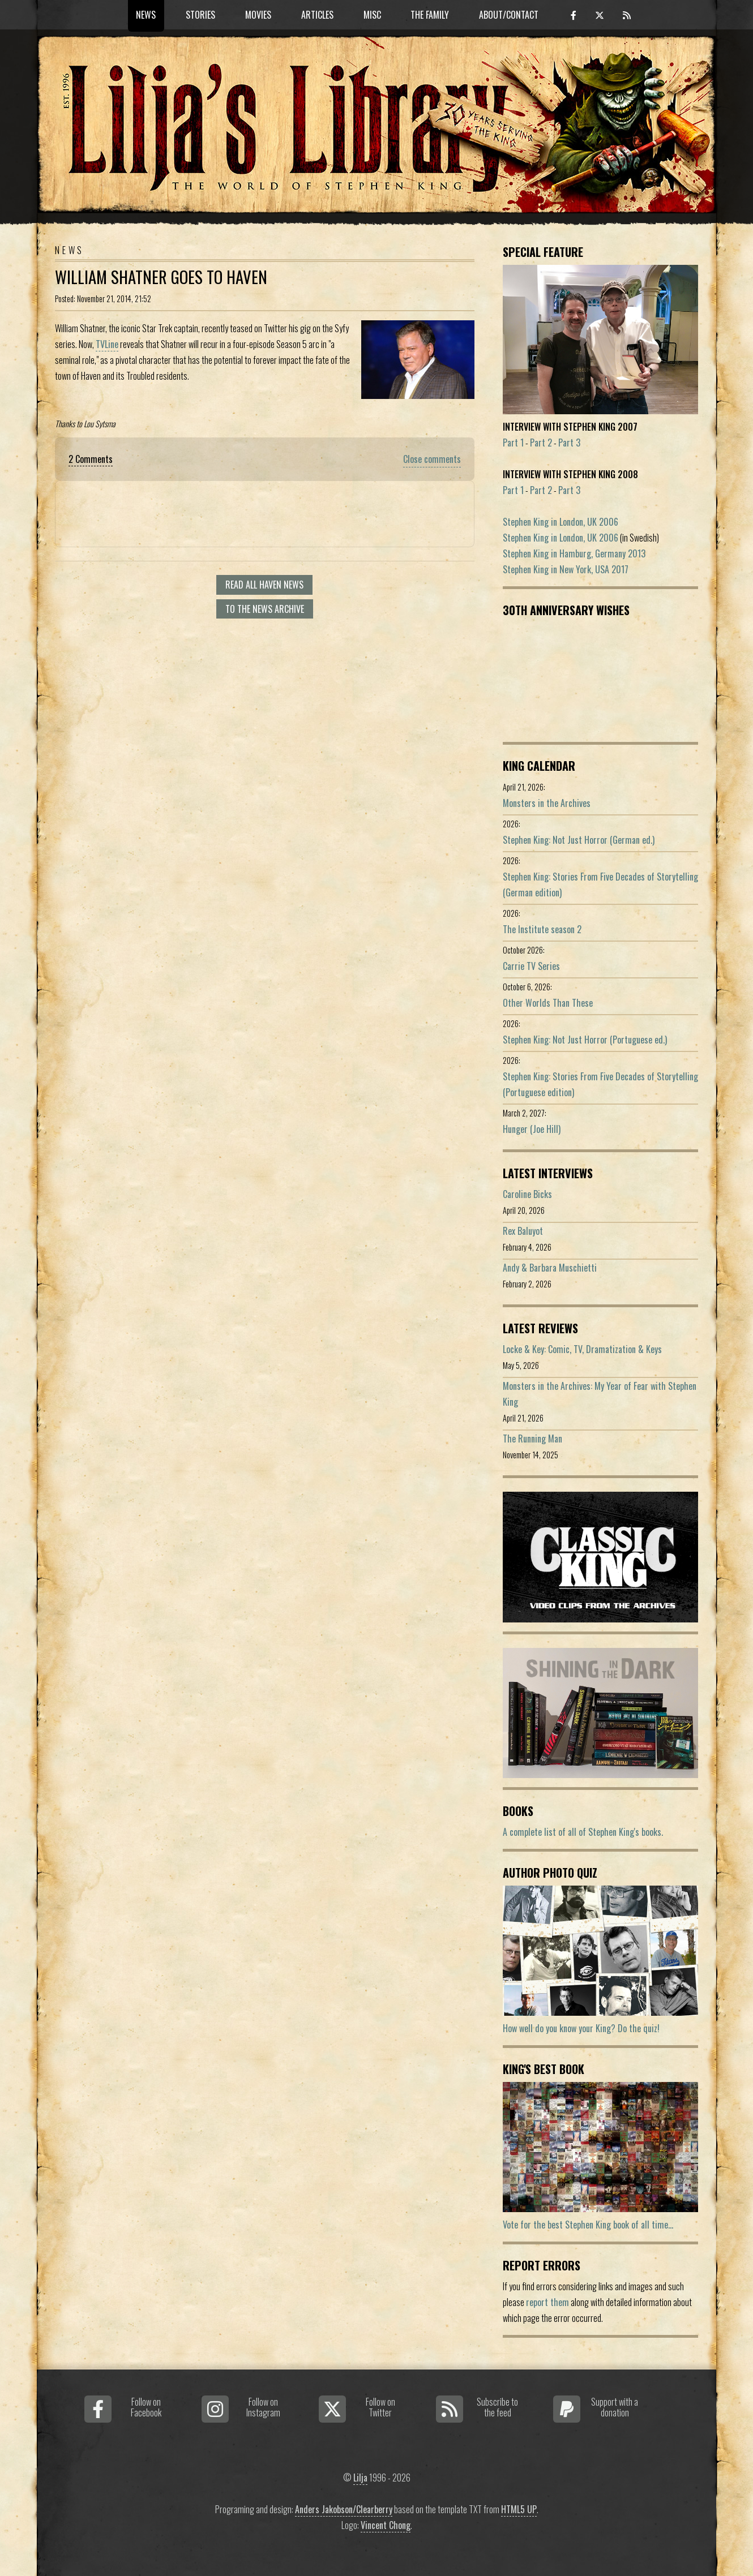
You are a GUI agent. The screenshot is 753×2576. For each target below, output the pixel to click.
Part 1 (513, 442)
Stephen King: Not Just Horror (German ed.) (578, 840)
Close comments (432, 459)
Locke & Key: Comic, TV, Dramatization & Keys (582, 1349)
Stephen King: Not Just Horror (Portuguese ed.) (585, 1039)
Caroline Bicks (527, 1194)
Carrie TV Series (531, 966)
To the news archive (264, 609)
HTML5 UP (519, 2509)
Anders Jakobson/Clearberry (343, 2509)
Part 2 (541, 442)
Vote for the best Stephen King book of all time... (588, 2224)
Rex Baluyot (523, 1231)
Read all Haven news (264, 584)
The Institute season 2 (542, 929)
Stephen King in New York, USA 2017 (565, 569)
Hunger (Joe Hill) (532, 1129)
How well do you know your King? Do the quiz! (581, 2028)
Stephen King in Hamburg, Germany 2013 (574, 553)
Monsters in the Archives (547, 803)
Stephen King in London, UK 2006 (560, 522)
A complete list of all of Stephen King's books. (583, 1832)
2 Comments (91, 459)
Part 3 (569, 442)
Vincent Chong (385, 2525)
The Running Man (532, 1438)
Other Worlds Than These (548, 1003)
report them (547, 2302)
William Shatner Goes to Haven (161, 277)
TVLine (107, 344)
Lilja (360, 2477)
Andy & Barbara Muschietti (550, 1267)
